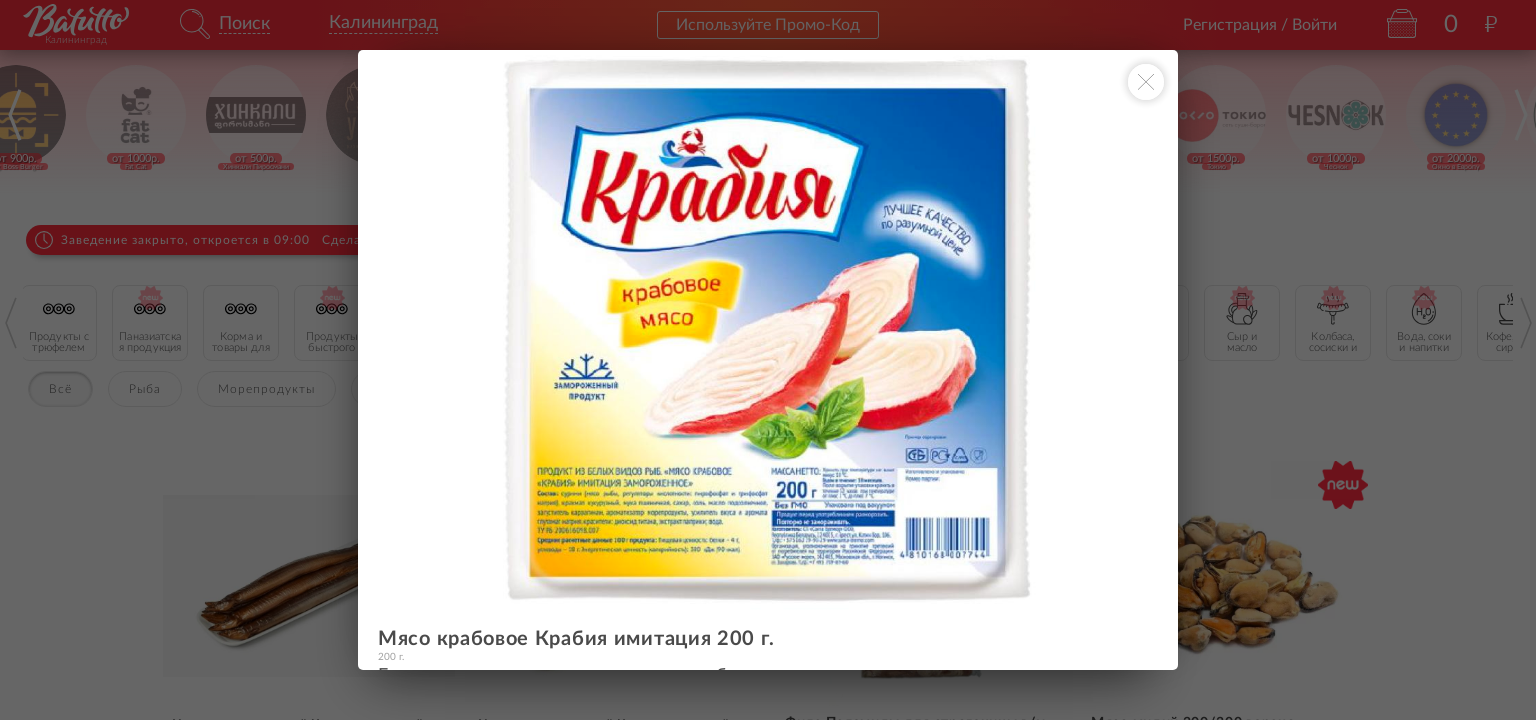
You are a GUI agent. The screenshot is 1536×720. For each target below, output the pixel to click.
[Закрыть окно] (1146, 82)
